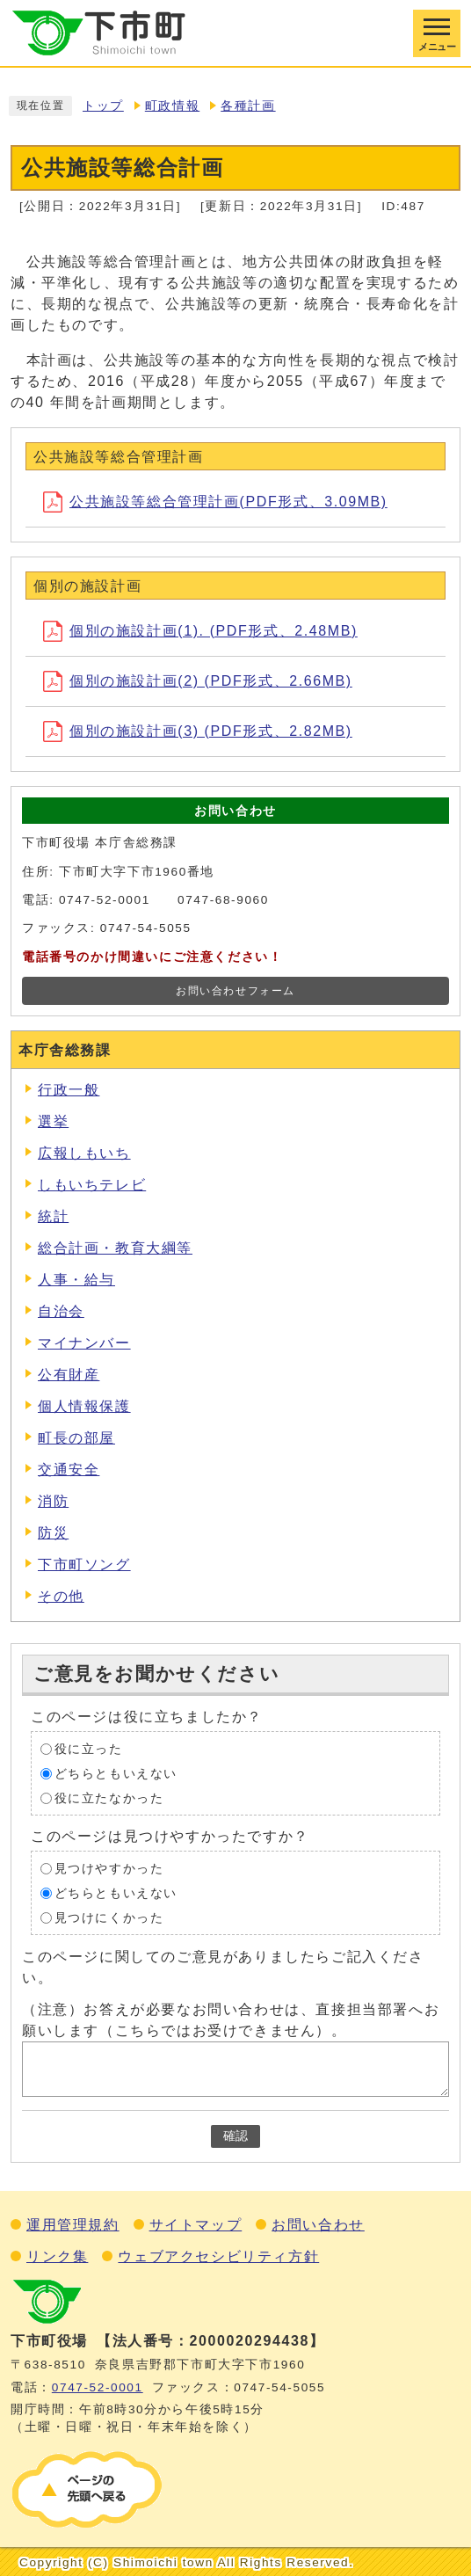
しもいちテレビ (92, 1184)
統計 (53, 1216)
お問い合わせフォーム (235, 991)
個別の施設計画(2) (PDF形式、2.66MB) (197, 680)
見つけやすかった (109, 1867)
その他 (61, 1596)
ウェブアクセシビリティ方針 (218, 2256)
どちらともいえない (116, 1772)
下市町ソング (84, 1564)
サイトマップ (196, 2224)
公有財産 (68, 1374)
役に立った (88, 1748)
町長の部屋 (76, 1437)
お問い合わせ (318, 2224)
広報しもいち (84, 1153)
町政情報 (172, 106)
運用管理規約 (73, 2224)
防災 (53, 1532)
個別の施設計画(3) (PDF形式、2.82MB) (197, 731)
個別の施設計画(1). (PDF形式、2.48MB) (200, 630)
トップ (103, 106)
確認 (235, 2136)
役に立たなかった (109, 1797)
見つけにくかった (109, 1917)
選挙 (53, 1121)
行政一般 (68, 1089)
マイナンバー (84, 1342)
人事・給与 (76, 1279)
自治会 (61, 1311)
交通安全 (68, 1469)
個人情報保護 (84, 1406)
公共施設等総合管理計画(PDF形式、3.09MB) (215, 501)
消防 (53, 1501)
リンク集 (57, 2256)
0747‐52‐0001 (97, 2387)
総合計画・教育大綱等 (115, 1248)
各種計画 (248, 106)
